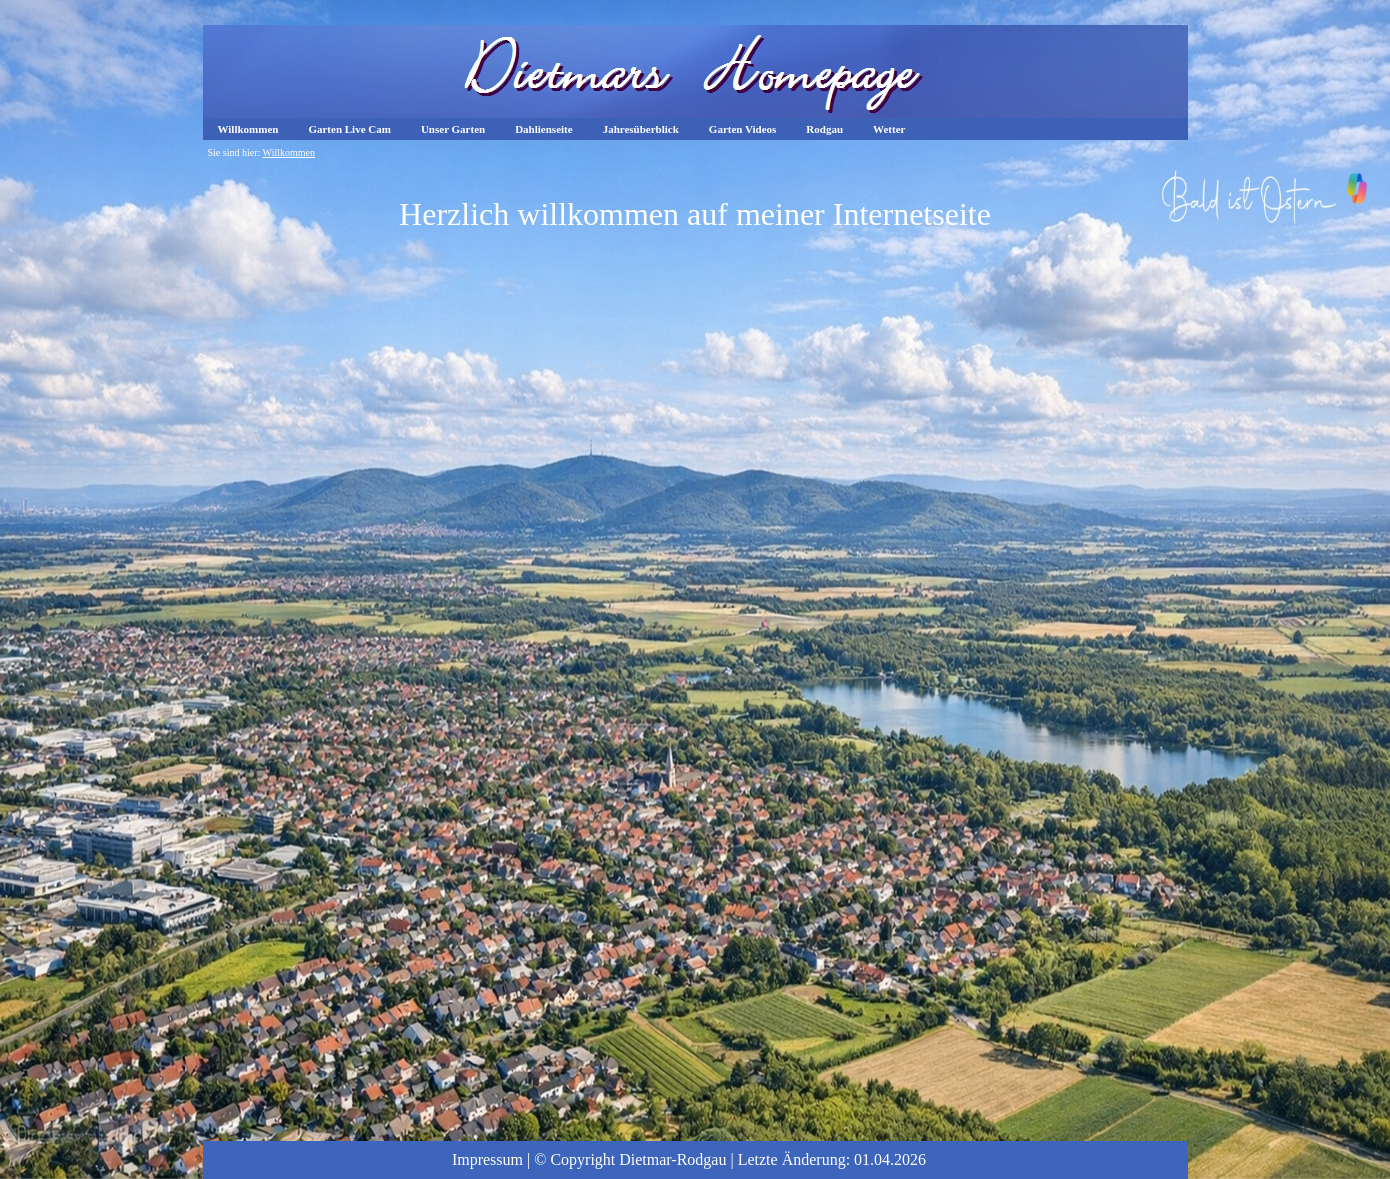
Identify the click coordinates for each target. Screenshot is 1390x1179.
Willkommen (248, 129)
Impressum (487, 1159)
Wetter (889, 129)
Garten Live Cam (349, 129)
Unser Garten (453, 129)
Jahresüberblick (641, 129)
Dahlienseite (543, 129)
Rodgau (824, 129)
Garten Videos (743, 129)
